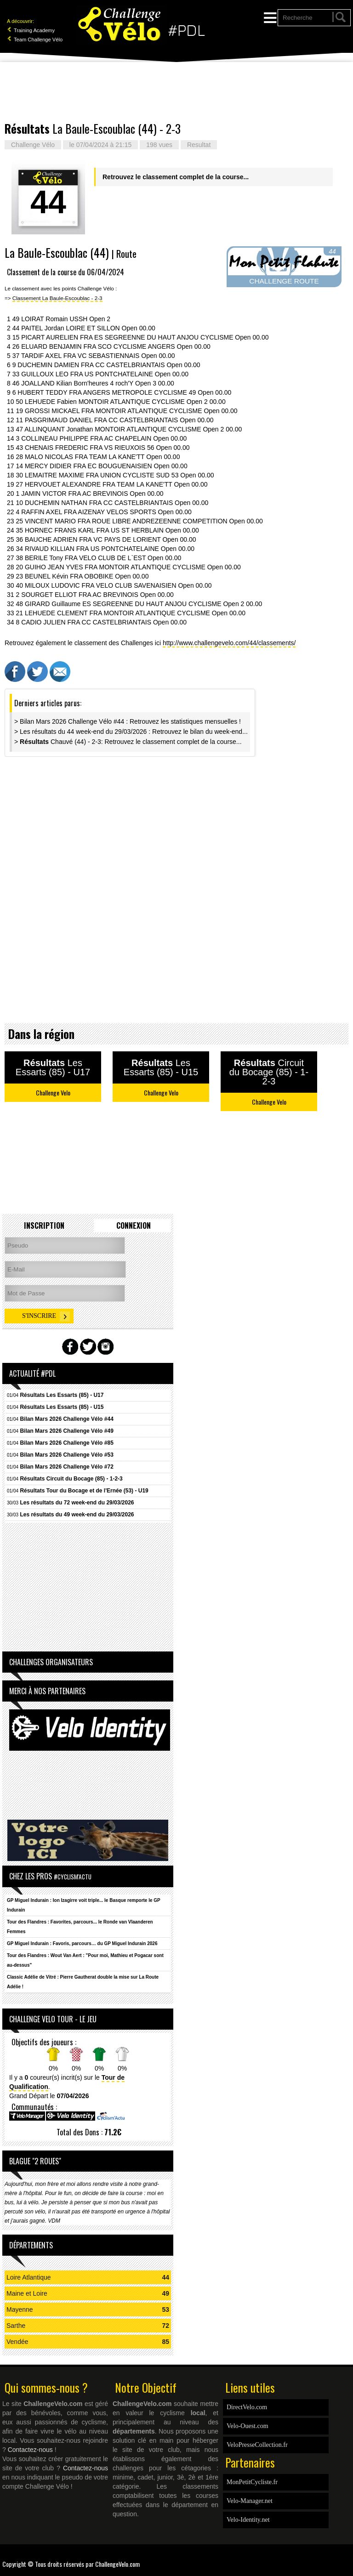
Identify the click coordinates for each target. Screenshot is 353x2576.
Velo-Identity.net (248, 2519)
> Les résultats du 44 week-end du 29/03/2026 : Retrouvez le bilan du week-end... (131, 731)
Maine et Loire (26, 2293)
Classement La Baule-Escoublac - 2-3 (57, 298)
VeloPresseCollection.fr (257, 2444)
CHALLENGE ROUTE (284, 281)
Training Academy (31, 30)
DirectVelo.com (247, 2407)
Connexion (133, 1225)
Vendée (17, 2341)
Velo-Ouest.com (247, 2426)
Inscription (44, 1225)
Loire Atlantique (28, 2277)
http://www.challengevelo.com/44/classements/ (229, 643)
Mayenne (19, 2309)
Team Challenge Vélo (35, 39)
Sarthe (15, 2325)
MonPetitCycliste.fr (252, 2482)
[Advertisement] (176, 92)
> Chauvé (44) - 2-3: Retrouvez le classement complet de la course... (128, 741)
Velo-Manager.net (250, 2500)
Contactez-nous (30, 2449)
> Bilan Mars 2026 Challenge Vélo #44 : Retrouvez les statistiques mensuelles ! (127, 721)
